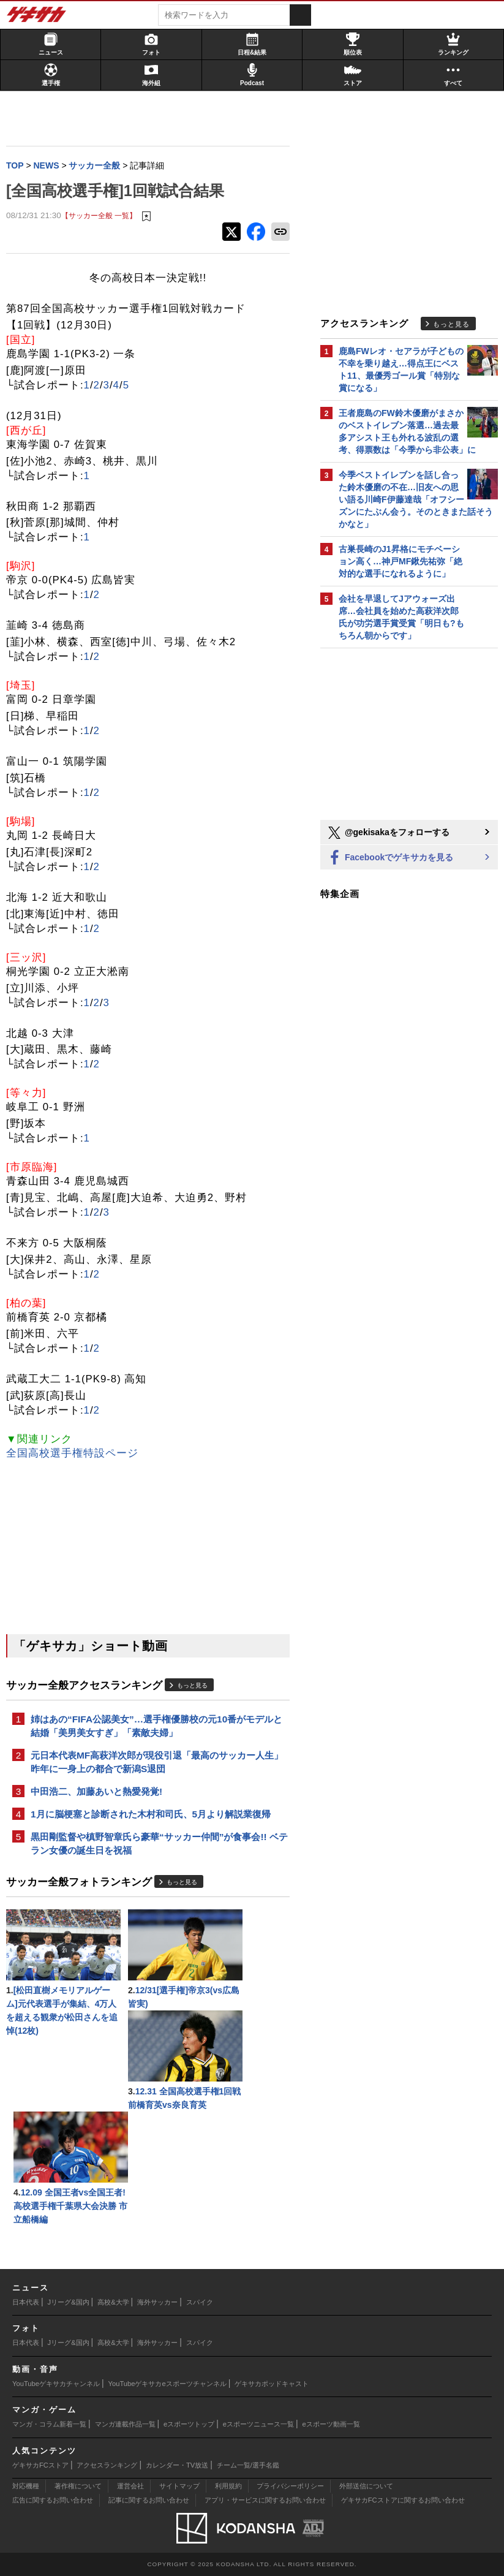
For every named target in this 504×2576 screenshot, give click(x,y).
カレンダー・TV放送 (177, 2465)
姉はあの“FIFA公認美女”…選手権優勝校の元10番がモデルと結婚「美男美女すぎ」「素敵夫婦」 (156, 1726)
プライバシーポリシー (290, 2486)
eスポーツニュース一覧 (258, 2424)
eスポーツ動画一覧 (331, 2424)
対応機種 (25, 2486)
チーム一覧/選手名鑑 (248, 2465)
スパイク (199, 2302)
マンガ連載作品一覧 (125, 2424)
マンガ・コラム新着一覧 (49, 2424)
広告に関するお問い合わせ (52, 2500)
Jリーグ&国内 (68, 2302)
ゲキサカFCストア (40, 2465)
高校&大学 (113, 2302)
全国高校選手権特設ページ (72, 1453)
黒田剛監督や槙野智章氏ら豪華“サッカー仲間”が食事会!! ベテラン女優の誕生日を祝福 (159, 1843)
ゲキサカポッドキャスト (272, 2383)
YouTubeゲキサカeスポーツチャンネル (167, 2383)
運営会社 (130, 2486)
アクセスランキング (107, 2465)
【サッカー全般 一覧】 (99, 215)
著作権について (78, 2486)
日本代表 (25, 2302)
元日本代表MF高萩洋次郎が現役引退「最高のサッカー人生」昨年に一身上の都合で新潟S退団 (157, 1762)
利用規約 (228, 2486)
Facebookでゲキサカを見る (389, 858)
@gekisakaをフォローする (387, 833)
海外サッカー (157, 2302)
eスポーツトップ (189, 2424)
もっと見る (192, 1685)
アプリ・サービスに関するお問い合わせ (265, 2500)
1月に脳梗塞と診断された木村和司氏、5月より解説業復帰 (151, 1814)
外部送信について (366, 2486)
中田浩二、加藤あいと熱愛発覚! (96, 1791)
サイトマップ (179, 2486)
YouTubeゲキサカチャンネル (56, 2383)
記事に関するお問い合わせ (148, 2500)
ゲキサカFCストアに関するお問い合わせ (403, 2500)
